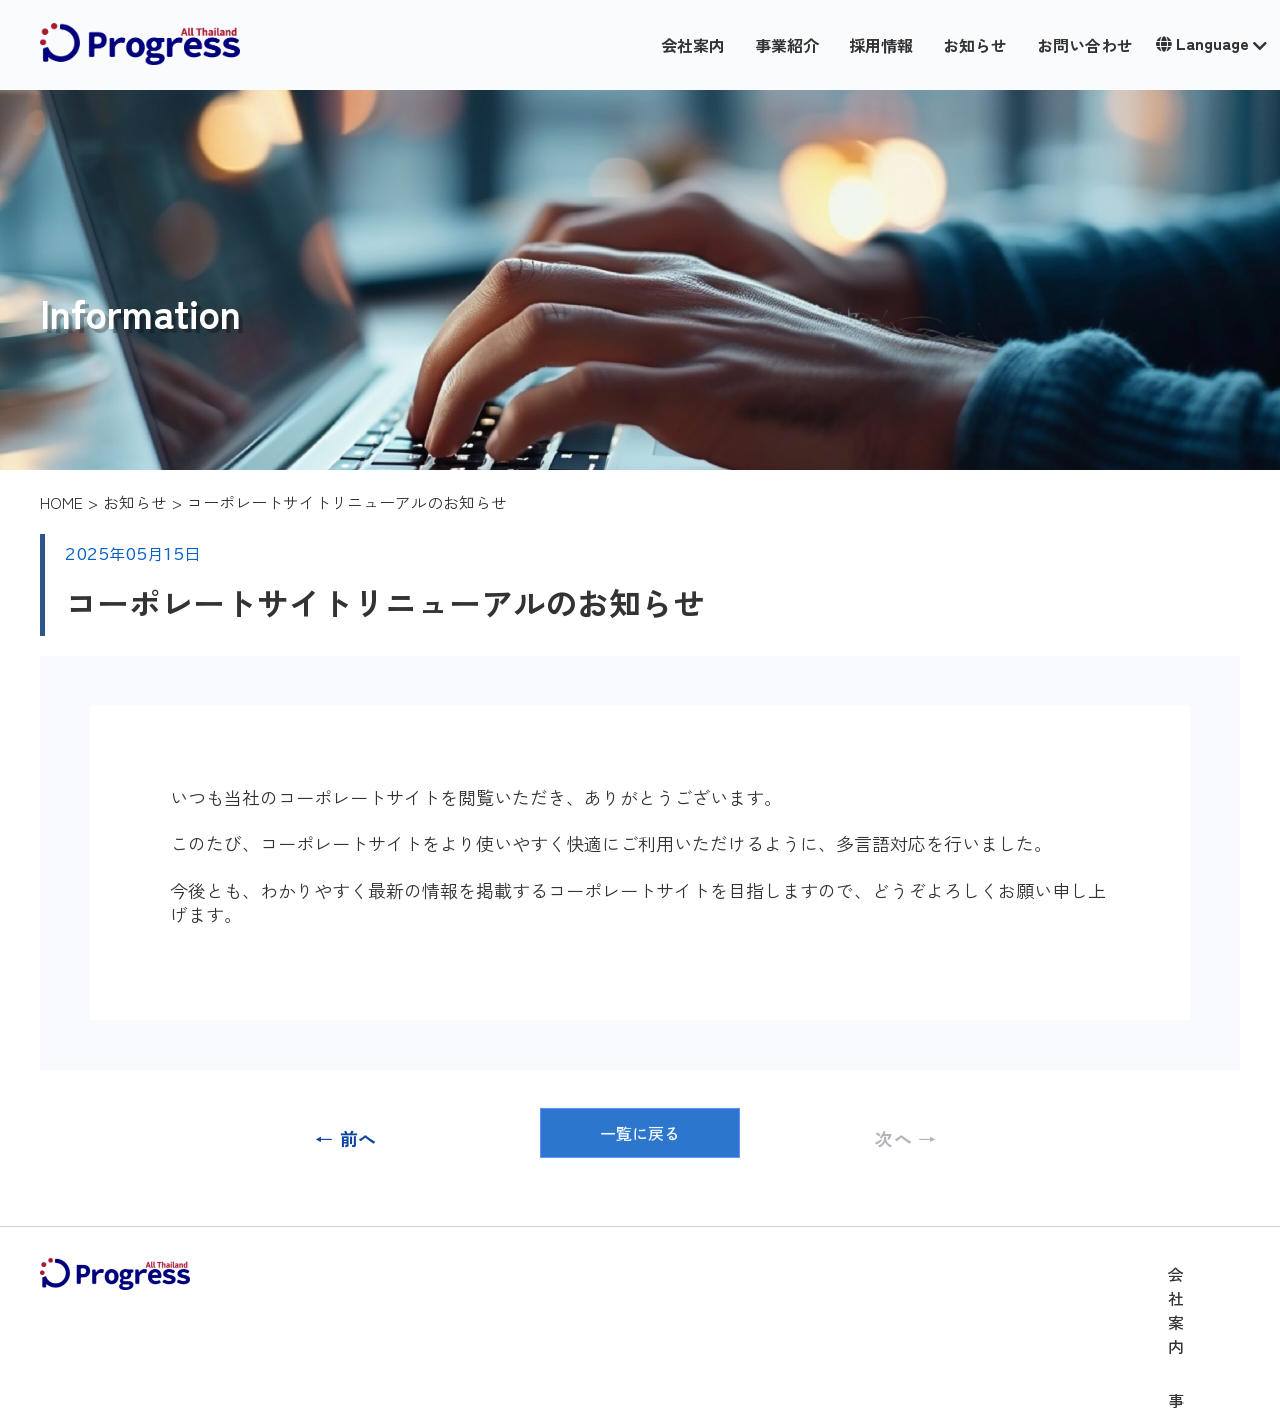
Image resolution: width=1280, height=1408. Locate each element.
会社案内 (693, 45)
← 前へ (346, 1138)
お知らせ (975, 45)
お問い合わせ (1085, 45)
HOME (61, 502)
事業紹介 (787, 45)
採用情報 (881, 45)
